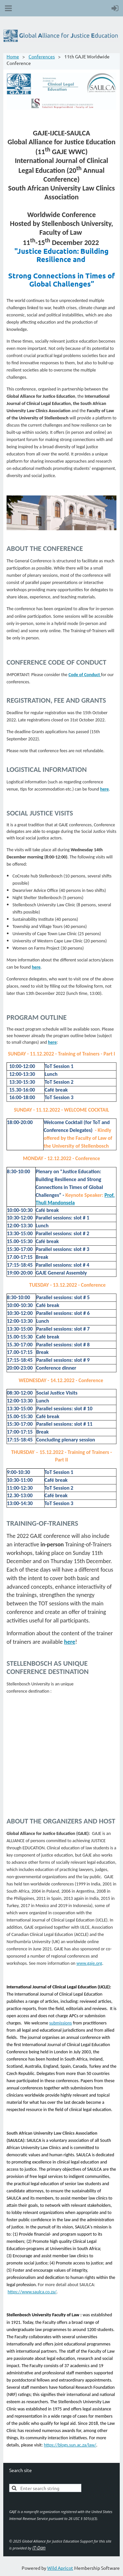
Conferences (42, 56)
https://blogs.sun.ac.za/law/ (70, 2445)
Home (13, 56)
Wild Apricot (60, 2568)
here (69, 1641)
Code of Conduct (85, 674)
